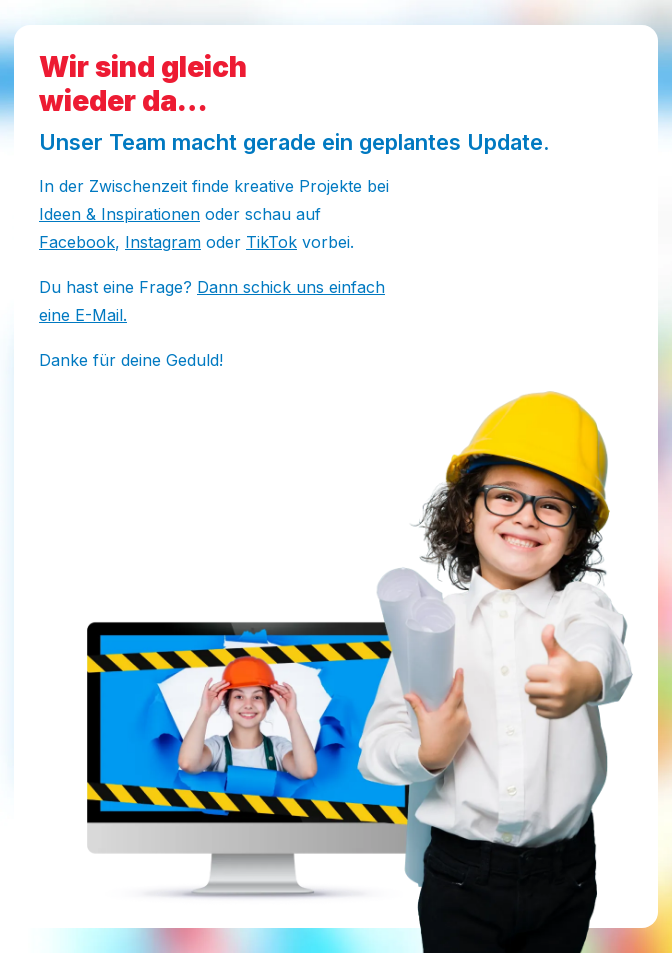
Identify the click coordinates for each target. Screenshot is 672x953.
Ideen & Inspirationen (119, 214)
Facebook (77, 242)
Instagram (163, 242)
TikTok (271, 242)
